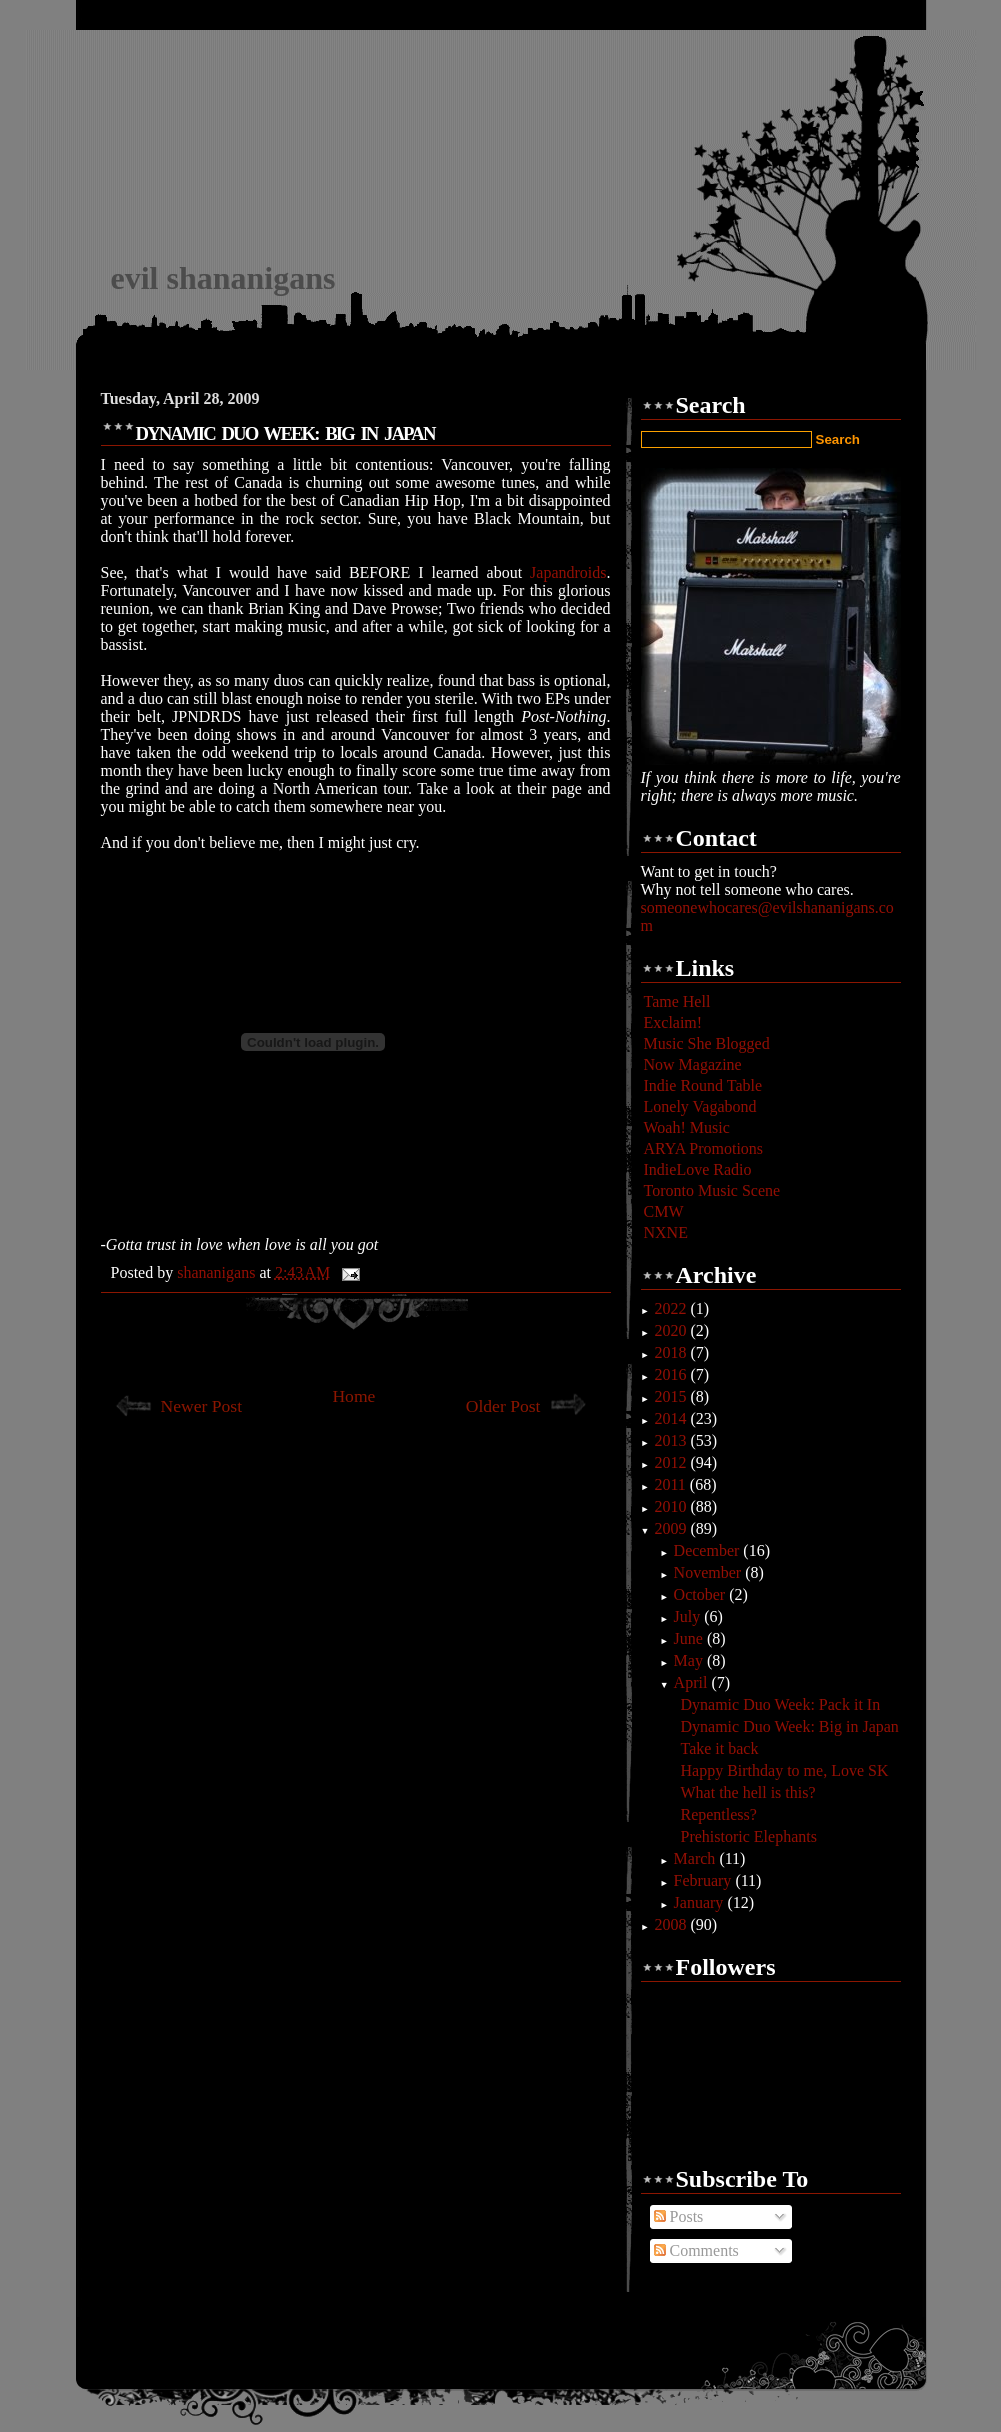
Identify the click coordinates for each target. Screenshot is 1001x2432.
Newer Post (202, 1406)
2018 (672, 1352)
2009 (672, 1528)
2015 (672, 1396)
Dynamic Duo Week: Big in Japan (789, 1726)
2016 (672, 1374)
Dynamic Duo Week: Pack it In (780, 1704)
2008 (672, 1924)
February (705, 1880)
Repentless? (718, 1814)
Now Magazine (693, 1064)
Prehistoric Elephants (748, 1836)
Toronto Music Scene (712, 1190)
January (701, 1902)
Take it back (719, 1748)
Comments (696, 2250)
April (693, 1682)
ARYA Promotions (704, 1148)
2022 (672, 1308)
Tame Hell (677, 1001)
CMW (664, 1211)
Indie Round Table (703, 1085)
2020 (672, 1330)
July (689, 1616)
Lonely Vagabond (700, 1106)
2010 (672, 1506)
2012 (672, 1462)
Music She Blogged (707, 1043)
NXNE (666, 1232)
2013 (672, 1440)
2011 (671, 1484)
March (697, 1858)
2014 (672, 1418)
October (702, 1594)
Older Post (503, 1406)
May (690, 1660)
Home (353, 1396)
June (690, 1638)
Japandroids (568, 572)
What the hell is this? (747, 1792)
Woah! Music (687, 1127)
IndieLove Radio (698, 1169)
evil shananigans (223, 278)
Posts (679, 2216)
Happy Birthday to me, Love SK (784, 1770)
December (709, 1550)
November (710, 1572)
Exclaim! (673, 1022)
